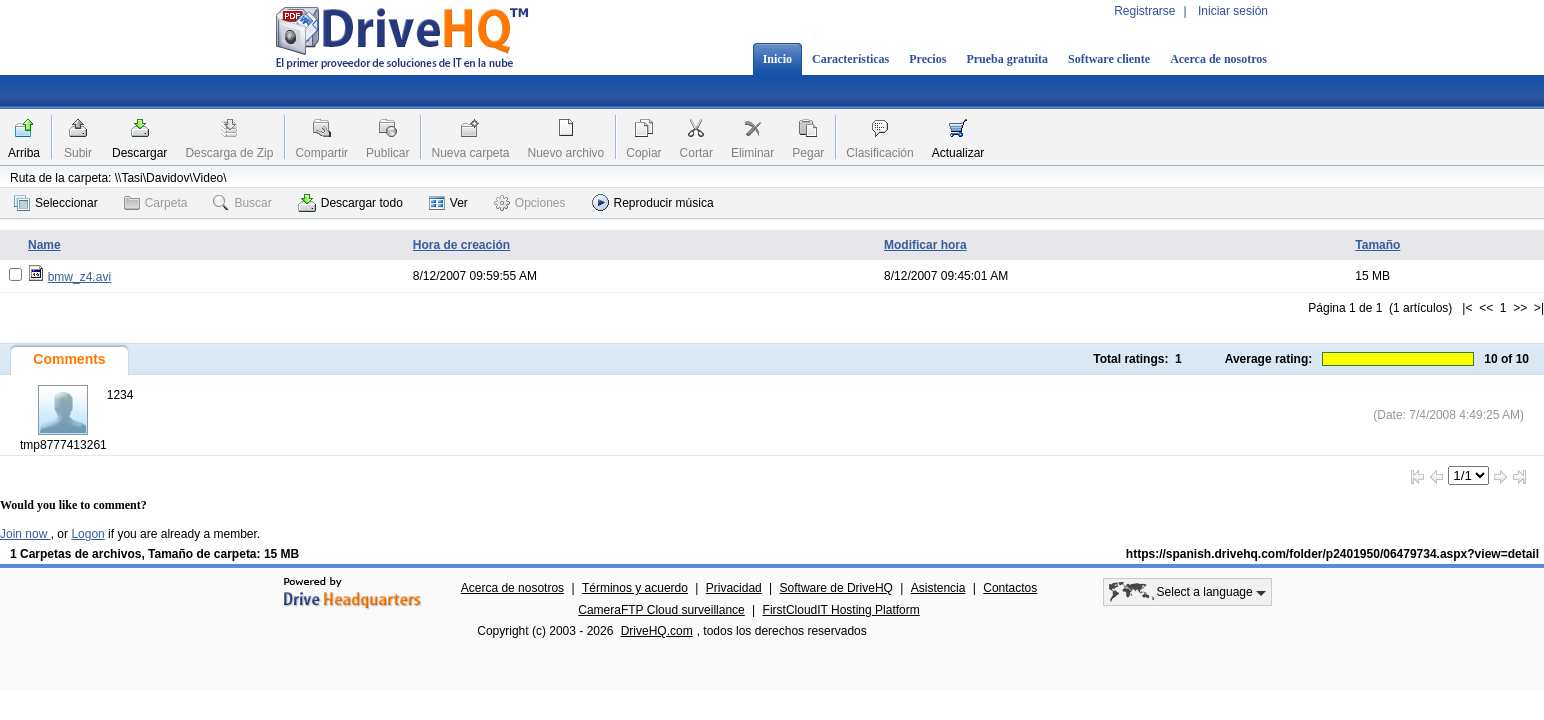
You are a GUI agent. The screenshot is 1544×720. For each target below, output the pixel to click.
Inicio (777, 59)
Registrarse (1144, 11)
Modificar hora (925, 245)
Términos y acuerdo (635, 588)
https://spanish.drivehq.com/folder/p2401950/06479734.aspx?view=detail (1332, 554)
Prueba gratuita (1007, 59)
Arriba (24, 153)
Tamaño (1377, 245)
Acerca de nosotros (1218, 59)
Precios (927, 59)
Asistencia (938, 588)
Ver (448, 203)
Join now (25, 534)
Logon (87, 534)
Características (850, 59)
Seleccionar (56, 203)
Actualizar (958, 153)
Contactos (1010, 588)
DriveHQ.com (657, 631)
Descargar (139, 153)
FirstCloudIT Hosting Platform (841, 610)
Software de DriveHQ (836, 588)
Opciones (530, 203)
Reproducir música (653, 202)
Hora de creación (461, 245)
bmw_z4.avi (79, 277)
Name (44, 245)
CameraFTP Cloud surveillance (661, 610)
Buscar (242, 203)
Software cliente (1109, 59)
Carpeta (156, 203)
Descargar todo (350, 203)
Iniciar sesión (1233, 11)
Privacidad (734, 588)
